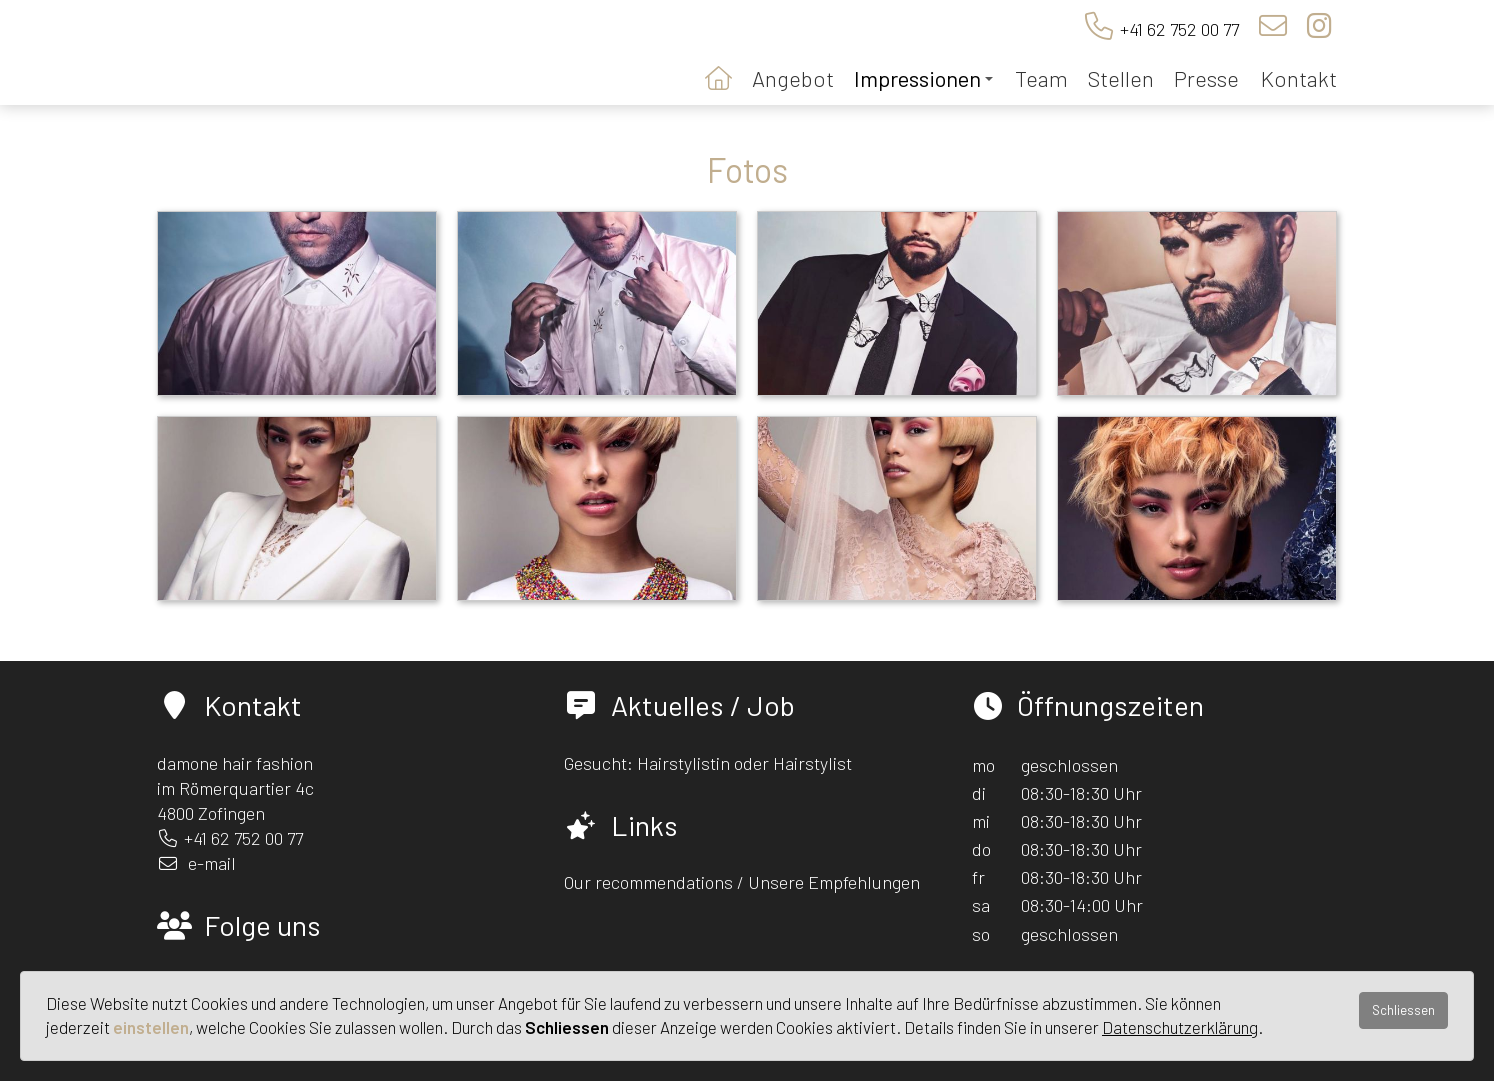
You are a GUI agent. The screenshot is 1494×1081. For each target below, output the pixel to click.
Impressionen (923, 78)
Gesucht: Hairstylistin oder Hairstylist (708, 763)
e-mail (212, 863)
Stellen (1121, 78)
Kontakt (1299, 78)
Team (1041, 78)
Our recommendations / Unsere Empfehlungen (742, 882)
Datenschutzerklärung (1180, 1027)
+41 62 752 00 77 (1179, 29)
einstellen (151, 1027)
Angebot (793, 78)
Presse (1206, 78)
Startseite (718, 76)
